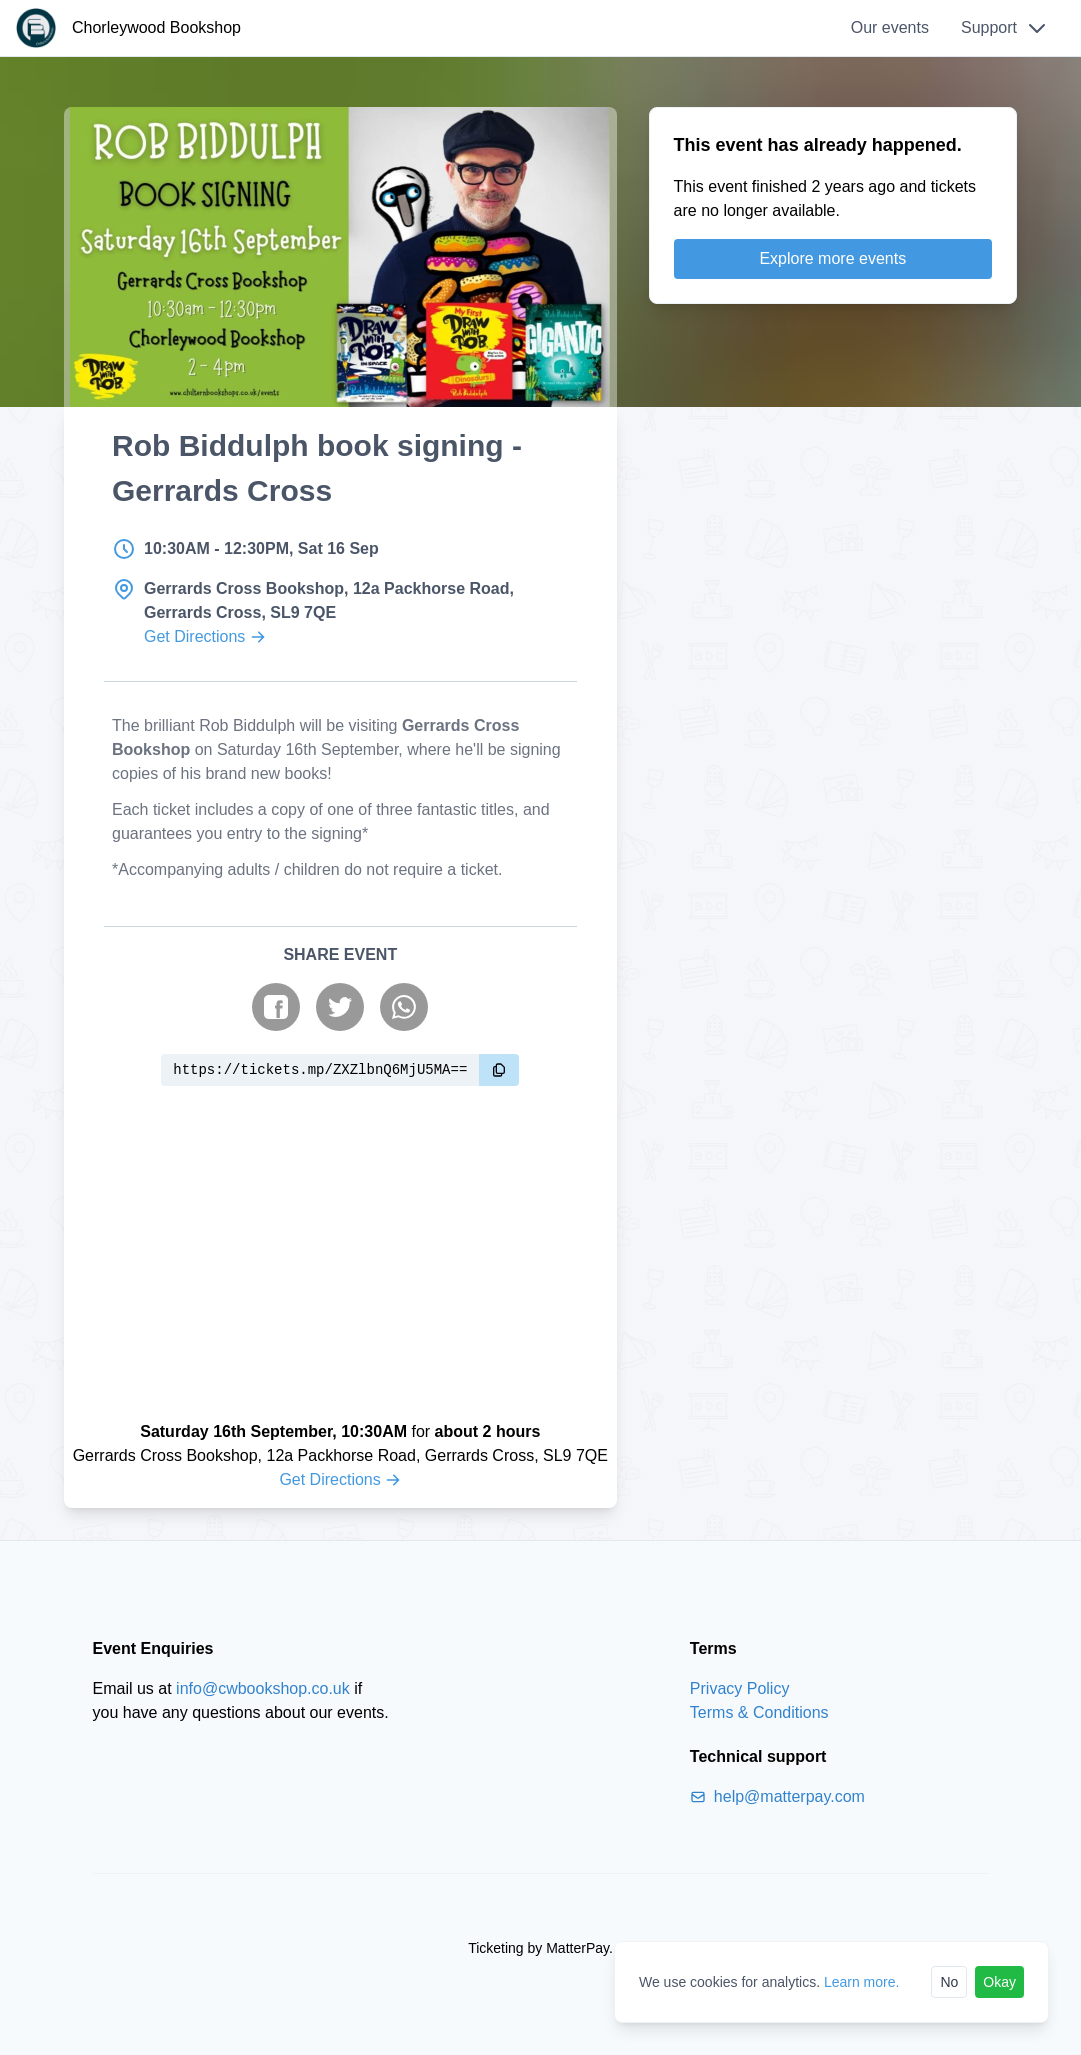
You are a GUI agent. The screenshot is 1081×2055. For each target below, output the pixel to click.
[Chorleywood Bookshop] (128, 28)
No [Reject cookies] (949, 1982)
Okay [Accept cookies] (999, 1982)
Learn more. (861, 1982)
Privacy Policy (740, 1688)
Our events (890, 27)
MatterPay (577, 1948)
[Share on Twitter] (340, 1007)
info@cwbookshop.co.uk (263, 1688)
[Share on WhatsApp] (404, 1007)
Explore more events (832, 258)
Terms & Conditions (759, 1712)
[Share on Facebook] (276, 1007)
